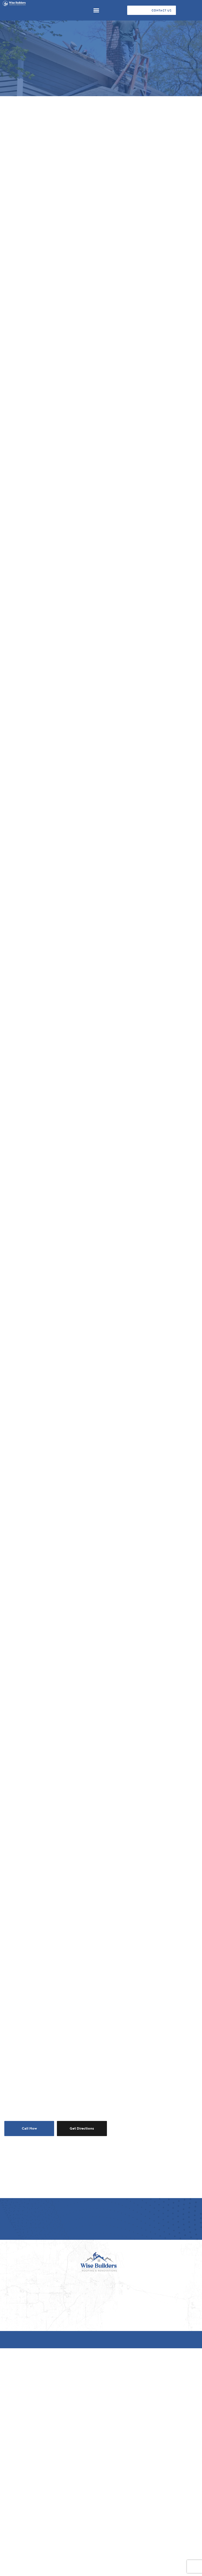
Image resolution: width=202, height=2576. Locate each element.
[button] (96, 10)
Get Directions (82, 2084)
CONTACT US (155, 10)
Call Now (29, 2084)
